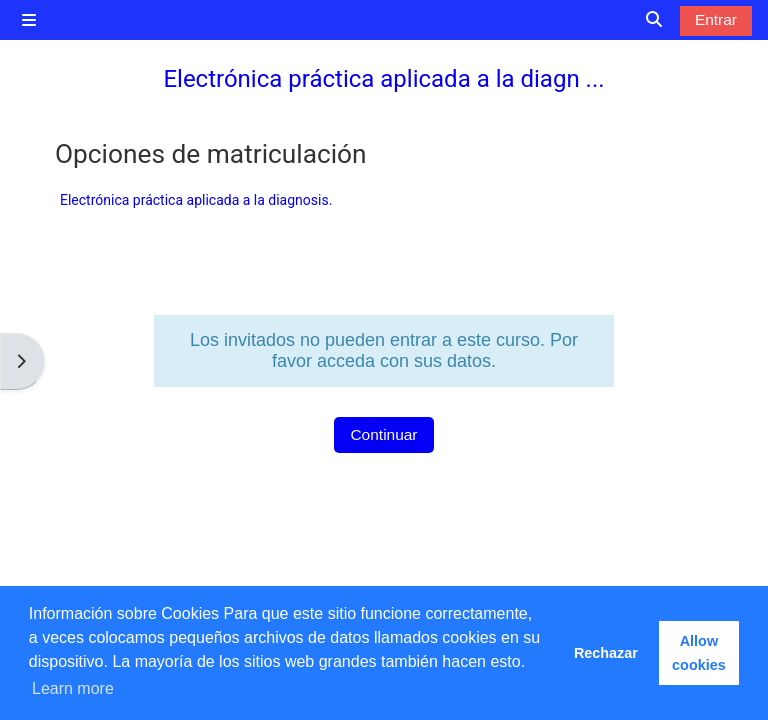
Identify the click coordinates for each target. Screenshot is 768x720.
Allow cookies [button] (699, 653)
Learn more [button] (73, 688)
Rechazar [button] (606, 653)
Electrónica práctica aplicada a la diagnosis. (196, 200)
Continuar (383, 434)
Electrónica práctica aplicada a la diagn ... (383, 79)
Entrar (716, 19)
